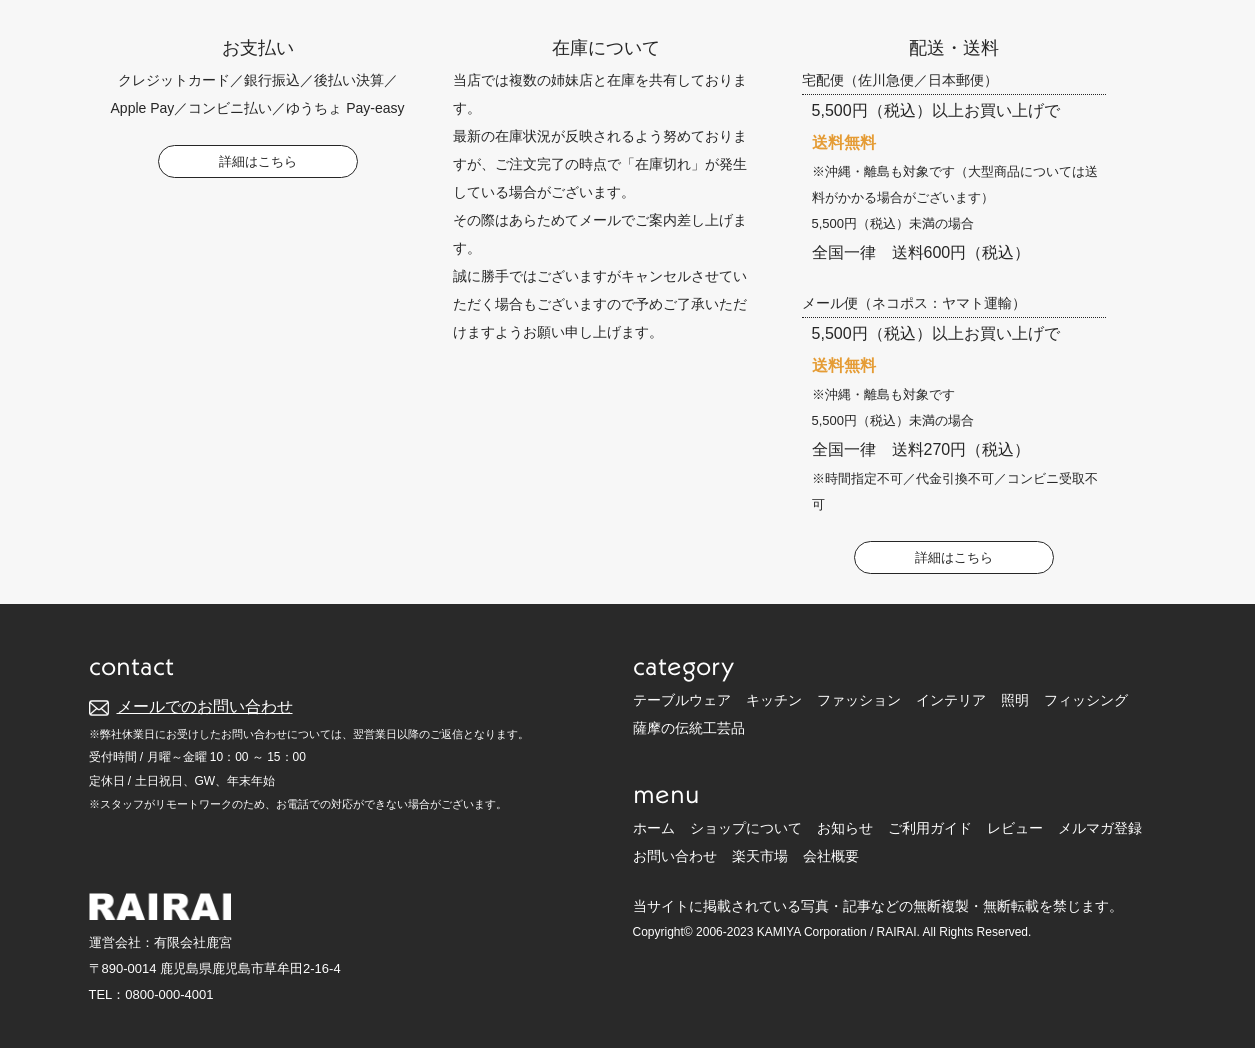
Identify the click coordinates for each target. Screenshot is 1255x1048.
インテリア (951, 700)
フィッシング (1086, 700)
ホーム (654, 828)
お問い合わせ (675, 856)
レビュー (1015, 828)
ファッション (859, 700)
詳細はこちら (258, 161)
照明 (1015, 700)
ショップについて (746, 828)
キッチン (774, 700)
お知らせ (845, 828)
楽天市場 (760, 856)
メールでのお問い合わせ (205, 706)
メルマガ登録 (1100, 828)
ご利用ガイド (930, 828)
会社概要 (831, 856)
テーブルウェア (682, 700)
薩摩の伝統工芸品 (689, 728)
